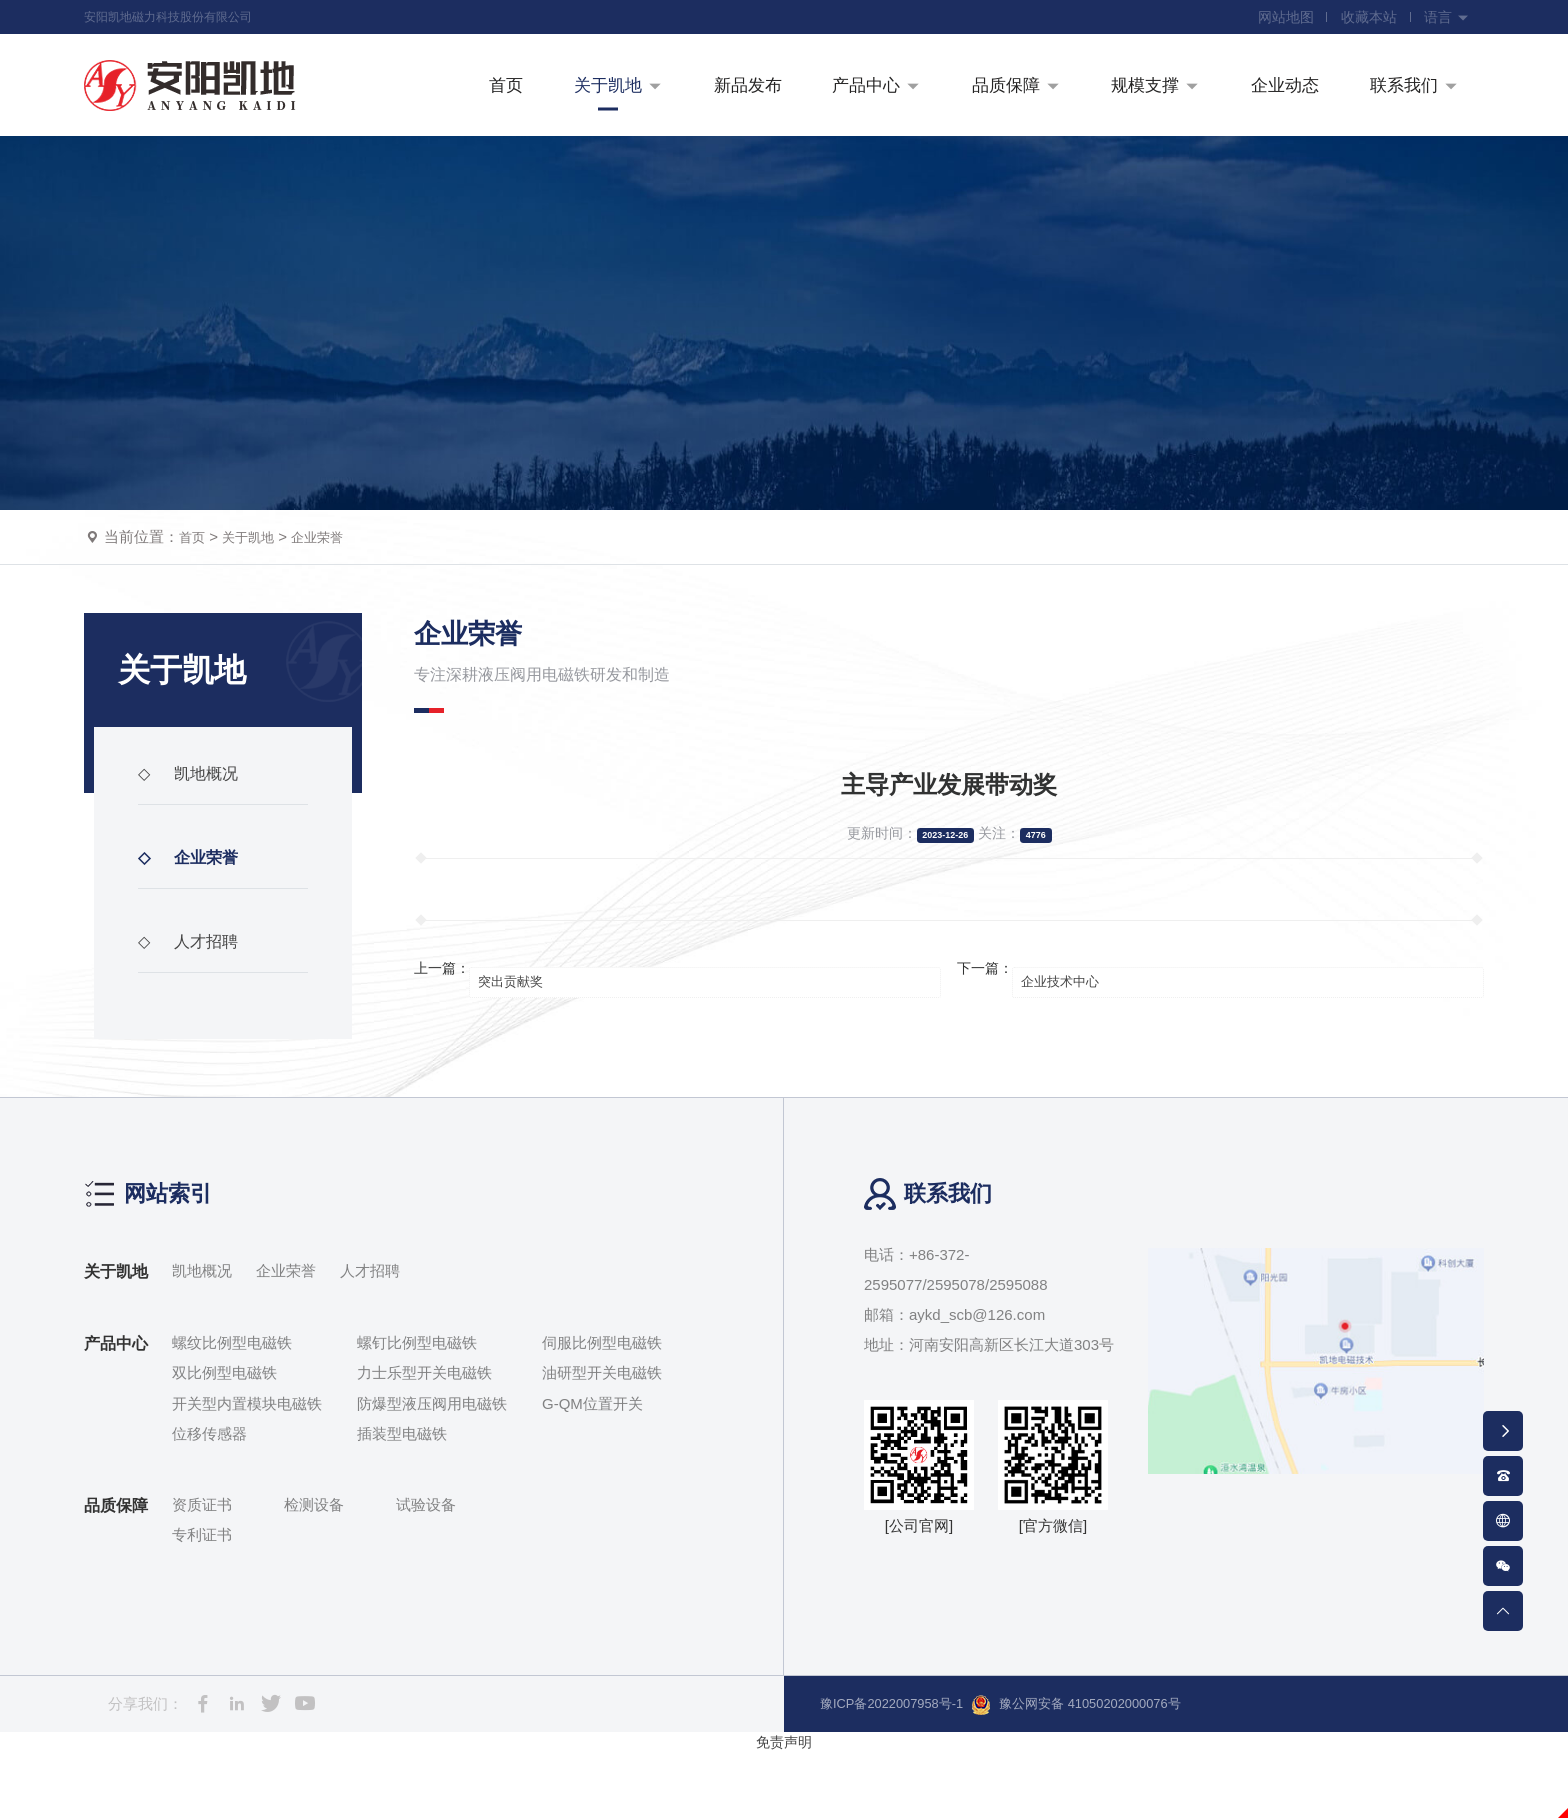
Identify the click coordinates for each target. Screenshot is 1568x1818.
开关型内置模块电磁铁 (247, 1469)
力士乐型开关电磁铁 (424, 1439)
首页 (194, 603)
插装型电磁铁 (402, 1500)
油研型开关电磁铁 (602, 1439)
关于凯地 (256, 603)
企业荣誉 (333, 603)
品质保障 (116, 1571)
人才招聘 (193, 1019)
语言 (1445, 20)
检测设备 (314, 1570)
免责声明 (784, 1807)
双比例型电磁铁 (224, 1439)
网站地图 (1274, 20)
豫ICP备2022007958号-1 (903, 1769)
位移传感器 (209, 1500)
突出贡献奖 (524, 1035)
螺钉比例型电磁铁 (417, 1408)
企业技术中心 (1074, 1035)
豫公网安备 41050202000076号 (1114, 1771)
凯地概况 (193, 851)
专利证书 (202, 1601)
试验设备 (426, 1570)
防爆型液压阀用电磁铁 (432, 1469)
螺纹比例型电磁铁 (232, 1408)
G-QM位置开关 (592, 1469)
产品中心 (116, 1409)
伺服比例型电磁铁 (602, 1408)
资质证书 (202, 1570)
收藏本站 (1362, 20)
